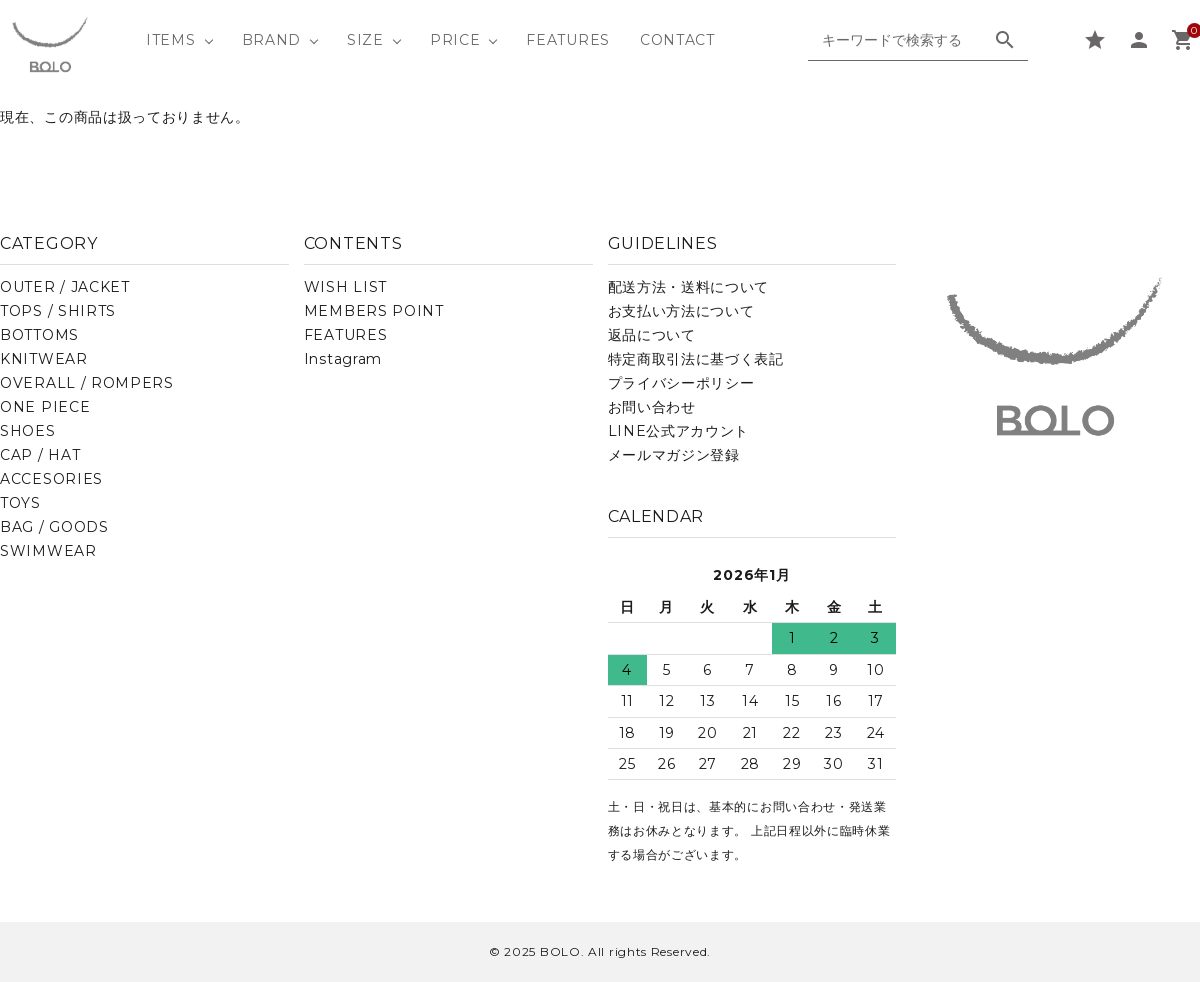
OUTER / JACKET (65, 287)
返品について (652, 335)
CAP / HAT (40, 455)
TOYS (20, 503)
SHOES (28, 431)
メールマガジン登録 (674, 455)
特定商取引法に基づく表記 (696, 359)
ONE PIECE (45, 407)
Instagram (343, 359)
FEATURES (568, 40)
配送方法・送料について (689, 287)
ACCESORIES (51, 479)
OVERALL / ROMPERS (87, 383)
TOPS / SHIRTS (58, 311)
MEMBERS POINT (374, 311)
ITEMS (171, 40)
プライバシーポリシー (681, 383)
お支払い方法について (681, 311)
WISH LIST (345, 287)
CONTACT (677, 40)
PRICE (455, 40)
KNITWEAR (44, 359)
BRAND (272, 40)
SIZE (365, 40)
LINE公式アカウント (679, 431)
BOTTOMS (39, 335)
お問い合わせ (652, 407)
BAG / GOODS (54, 527)
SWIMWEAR (48, 551)
